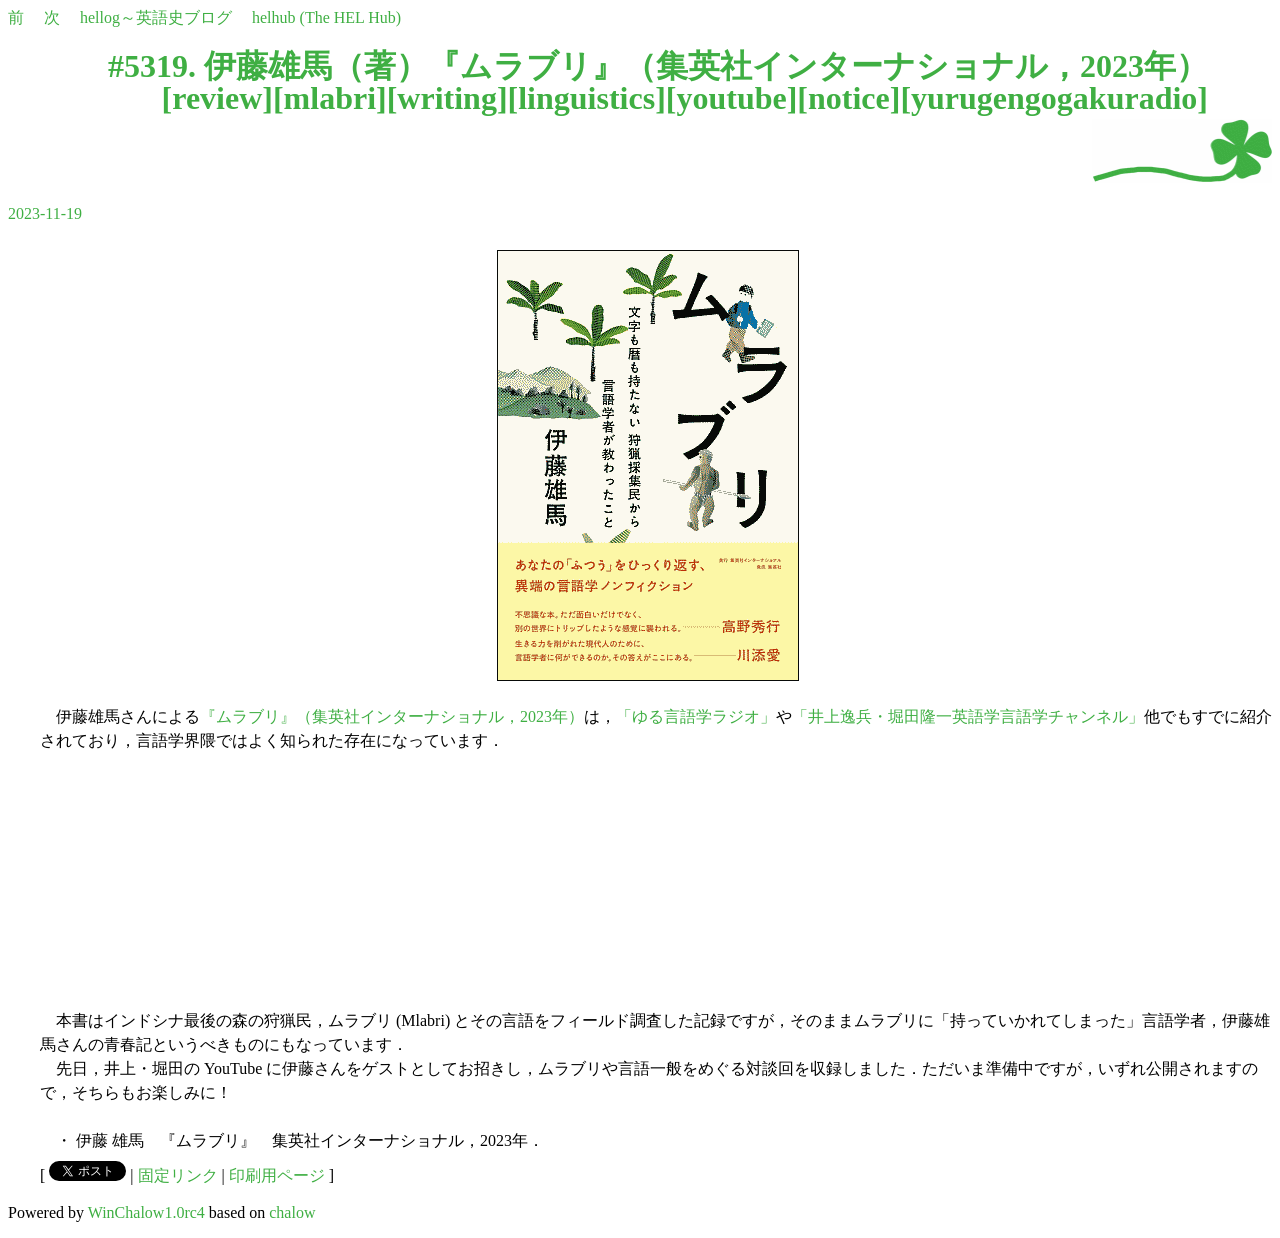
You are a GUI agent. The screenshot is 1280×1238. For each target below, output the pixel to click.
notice (849, 98)
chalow (292, 1212)
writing (447, 98)
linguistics (586, 98)
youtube (731, 98)
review (217, 98)
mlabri (330, 98)
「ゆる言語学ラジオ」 (696, 716)
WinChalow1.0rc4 (146, 1212)
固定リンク (178, 1175)
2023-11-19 (45, 213)
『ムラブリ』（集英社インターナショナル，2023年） (392, 716)
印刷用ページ (277, 1175)
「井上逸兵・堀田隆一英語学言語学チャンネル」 (968, 716)
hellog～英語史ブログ (156, 17)
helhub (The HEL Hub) (326, 17)
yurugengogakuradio (1054, 98)
